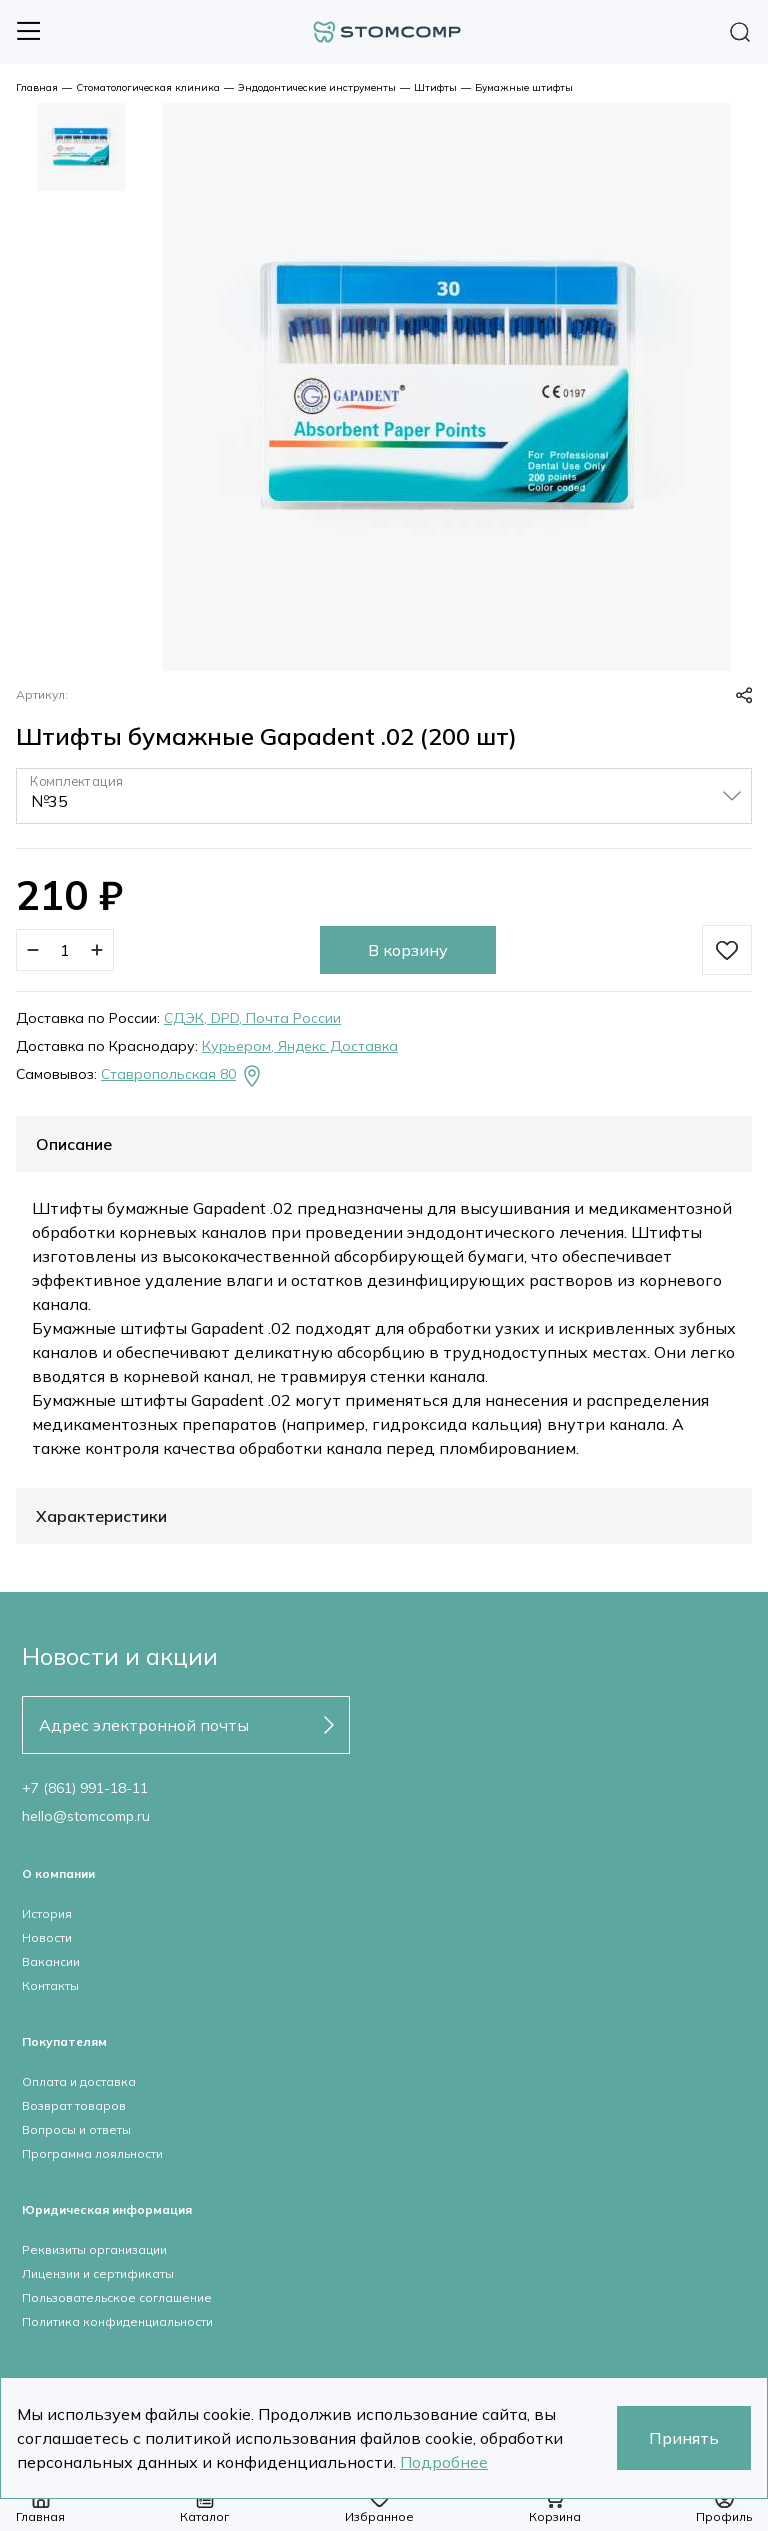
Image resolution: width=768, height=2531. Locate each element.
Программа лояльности (92, 2153)
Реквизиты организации (94, 2249)
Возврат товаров (74, 2105)
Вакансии (51, 1961)
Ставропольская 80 (182, 1076)
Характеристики (101, 1516)
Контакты (50, 1985)
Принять (684, 2438)
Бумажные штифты (524, 87)
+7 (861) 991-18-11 (85, 1788)
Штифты (435, 87)
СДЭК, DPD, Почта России (252, 1018)
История (47, 1913)
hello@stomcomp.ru (86, 1816)
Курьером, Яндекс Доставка (300, 1046)
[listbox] (384, 796)
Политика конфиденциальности (117, 2321)
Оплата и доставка (79, 2081)
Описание (74, 1144)
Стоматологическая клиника (148, 87)
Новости (47, 1937)
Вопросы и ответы (76, 2129)
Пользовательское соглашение (117, 2297)
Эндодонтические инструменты (317, 87)
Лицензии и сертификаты (98, 2273)
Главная (37, 87)
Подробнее (444, 2462)
